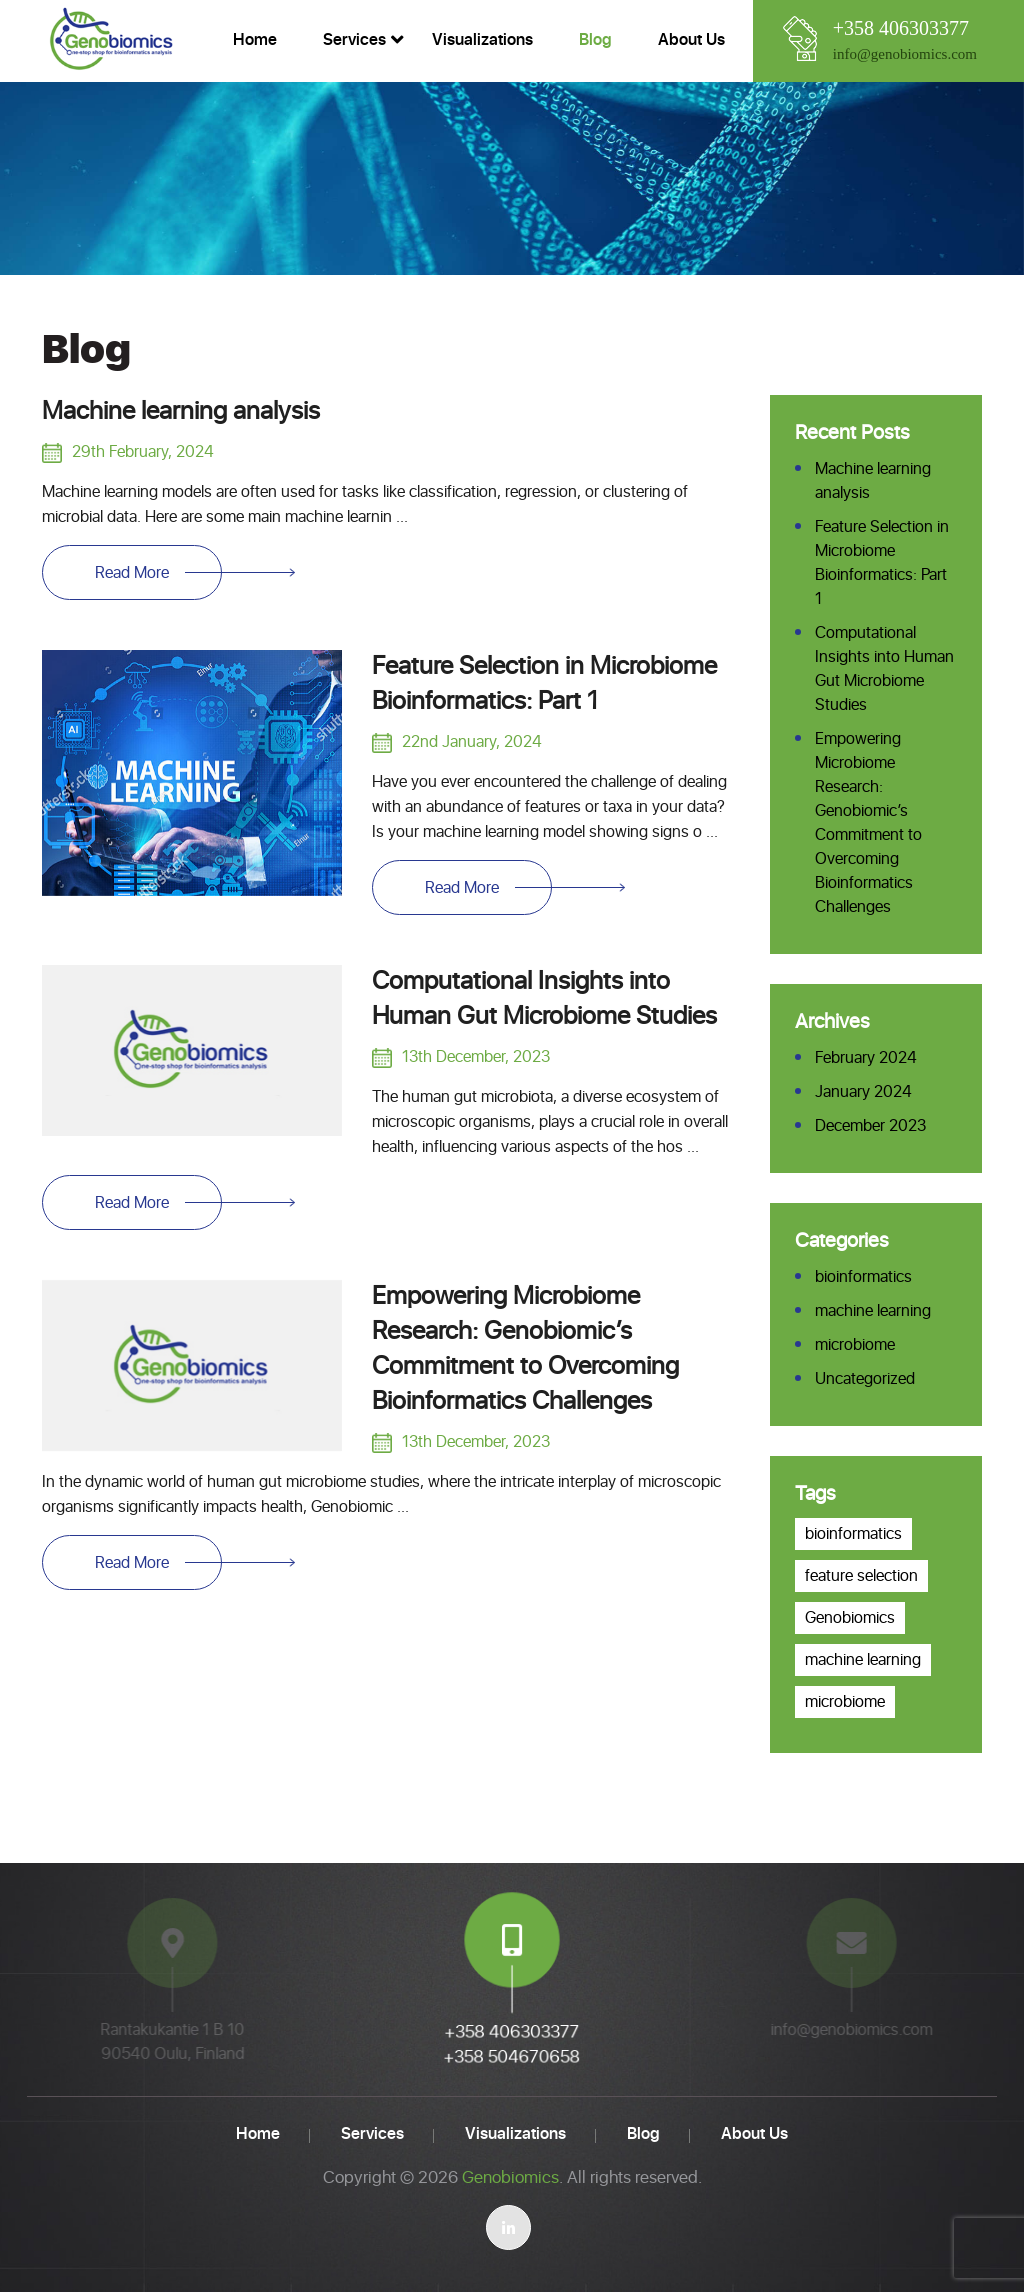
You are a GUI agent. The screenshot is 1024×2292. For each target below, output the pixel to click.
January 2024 (863, 1092)
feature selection (861, 1576)
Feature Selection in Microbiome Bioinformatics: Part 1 (544, 684)
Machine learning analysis (181, 412)
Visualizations (482, 40)
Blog (595, 40)
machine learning (873, 1311)
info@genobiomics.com (905, 54)
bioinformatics (863, 1277)
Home (255, 40)
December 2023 (870, 1126)
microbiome (855, 1345)
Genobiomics (850, 1618)
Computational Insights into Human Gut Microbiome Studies (544, 999)
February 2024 (866, 1058)
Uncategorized (865, 1379)
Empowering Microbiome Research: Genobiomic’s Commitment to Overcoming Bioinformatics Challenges (525, 1349)
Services (354, 40)
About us (691, 40)
